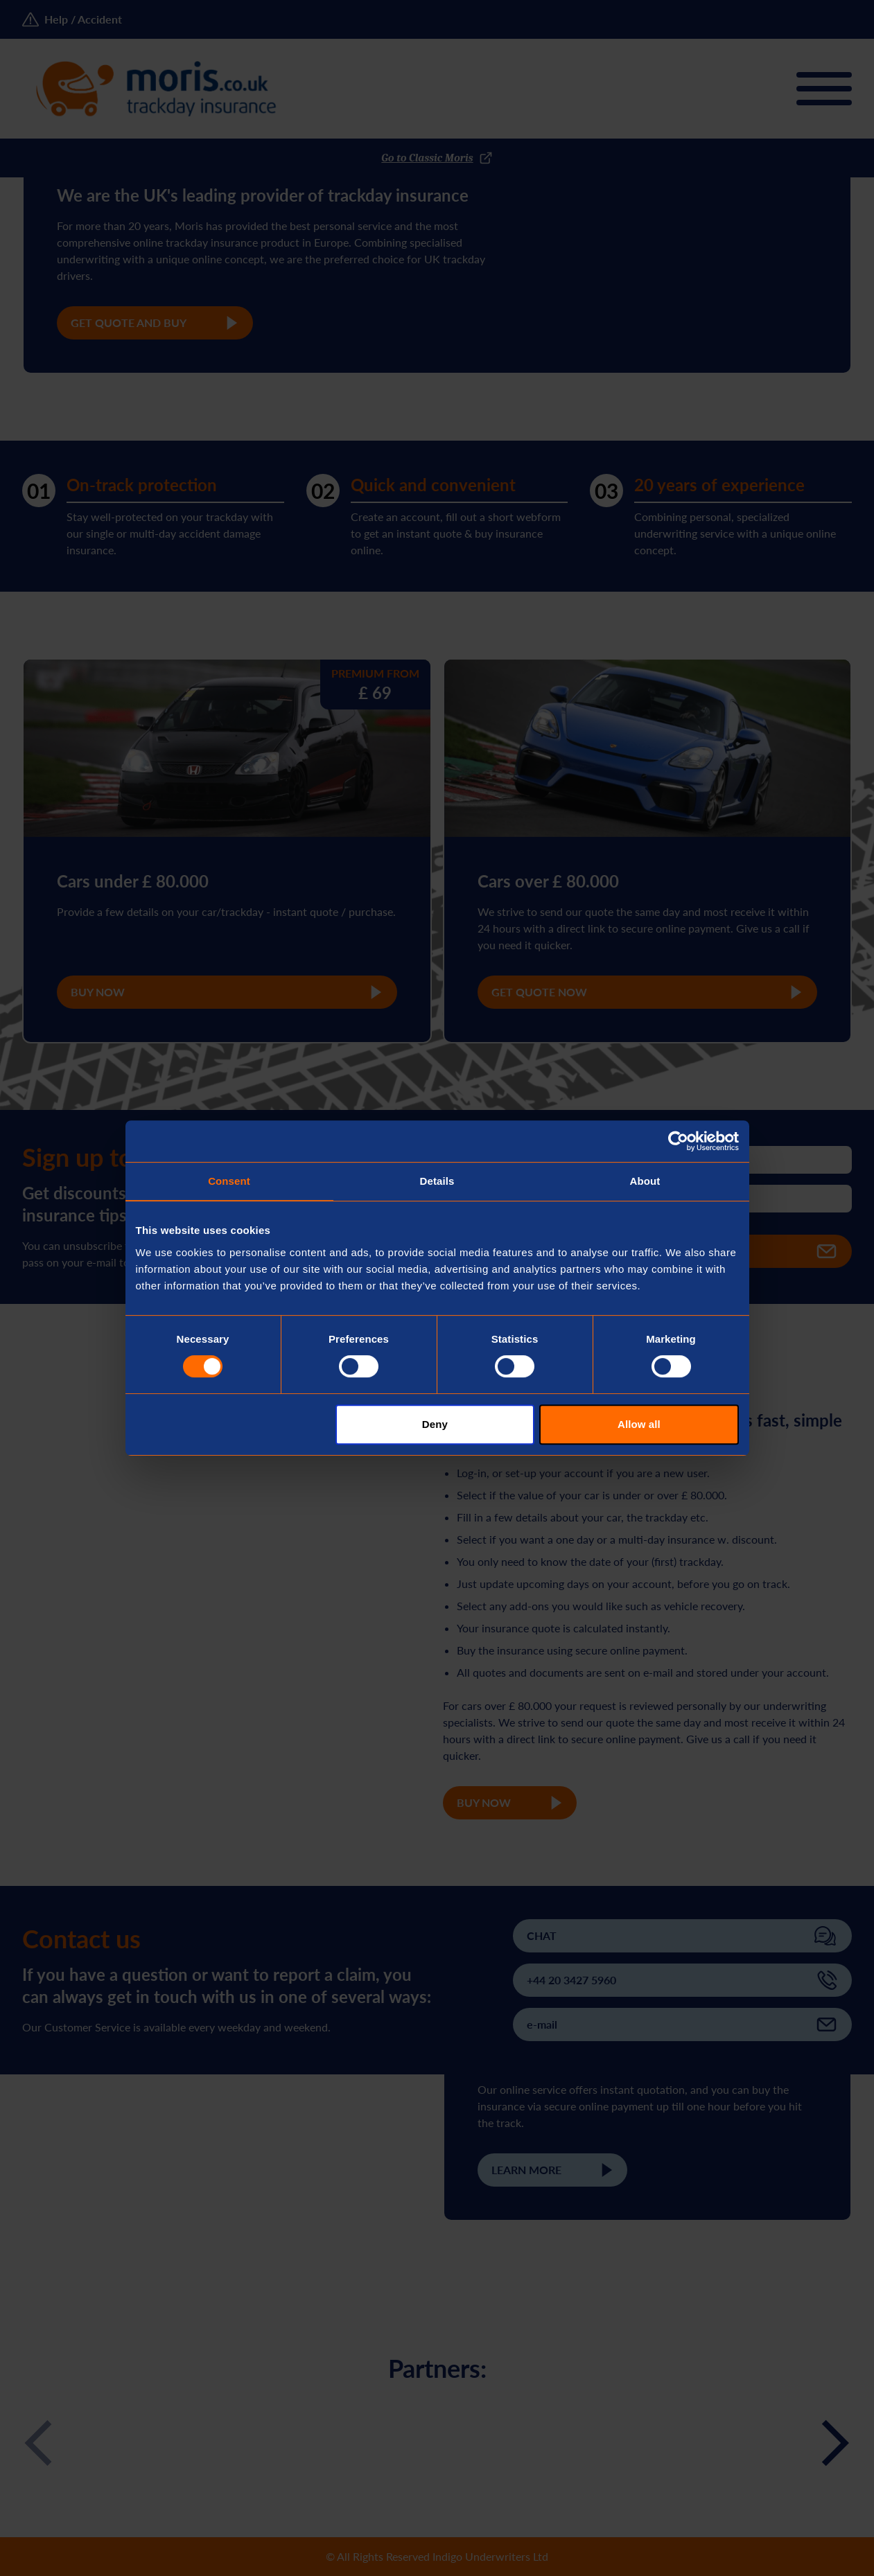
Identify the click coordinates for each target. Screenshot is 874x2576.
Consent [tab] (229, 1181)
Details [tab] (437, 1181)
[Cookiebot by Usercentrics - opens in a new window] (678, 1141)
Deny (435, 1424)
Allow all (639, 1424)
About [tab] (645, 1181)
